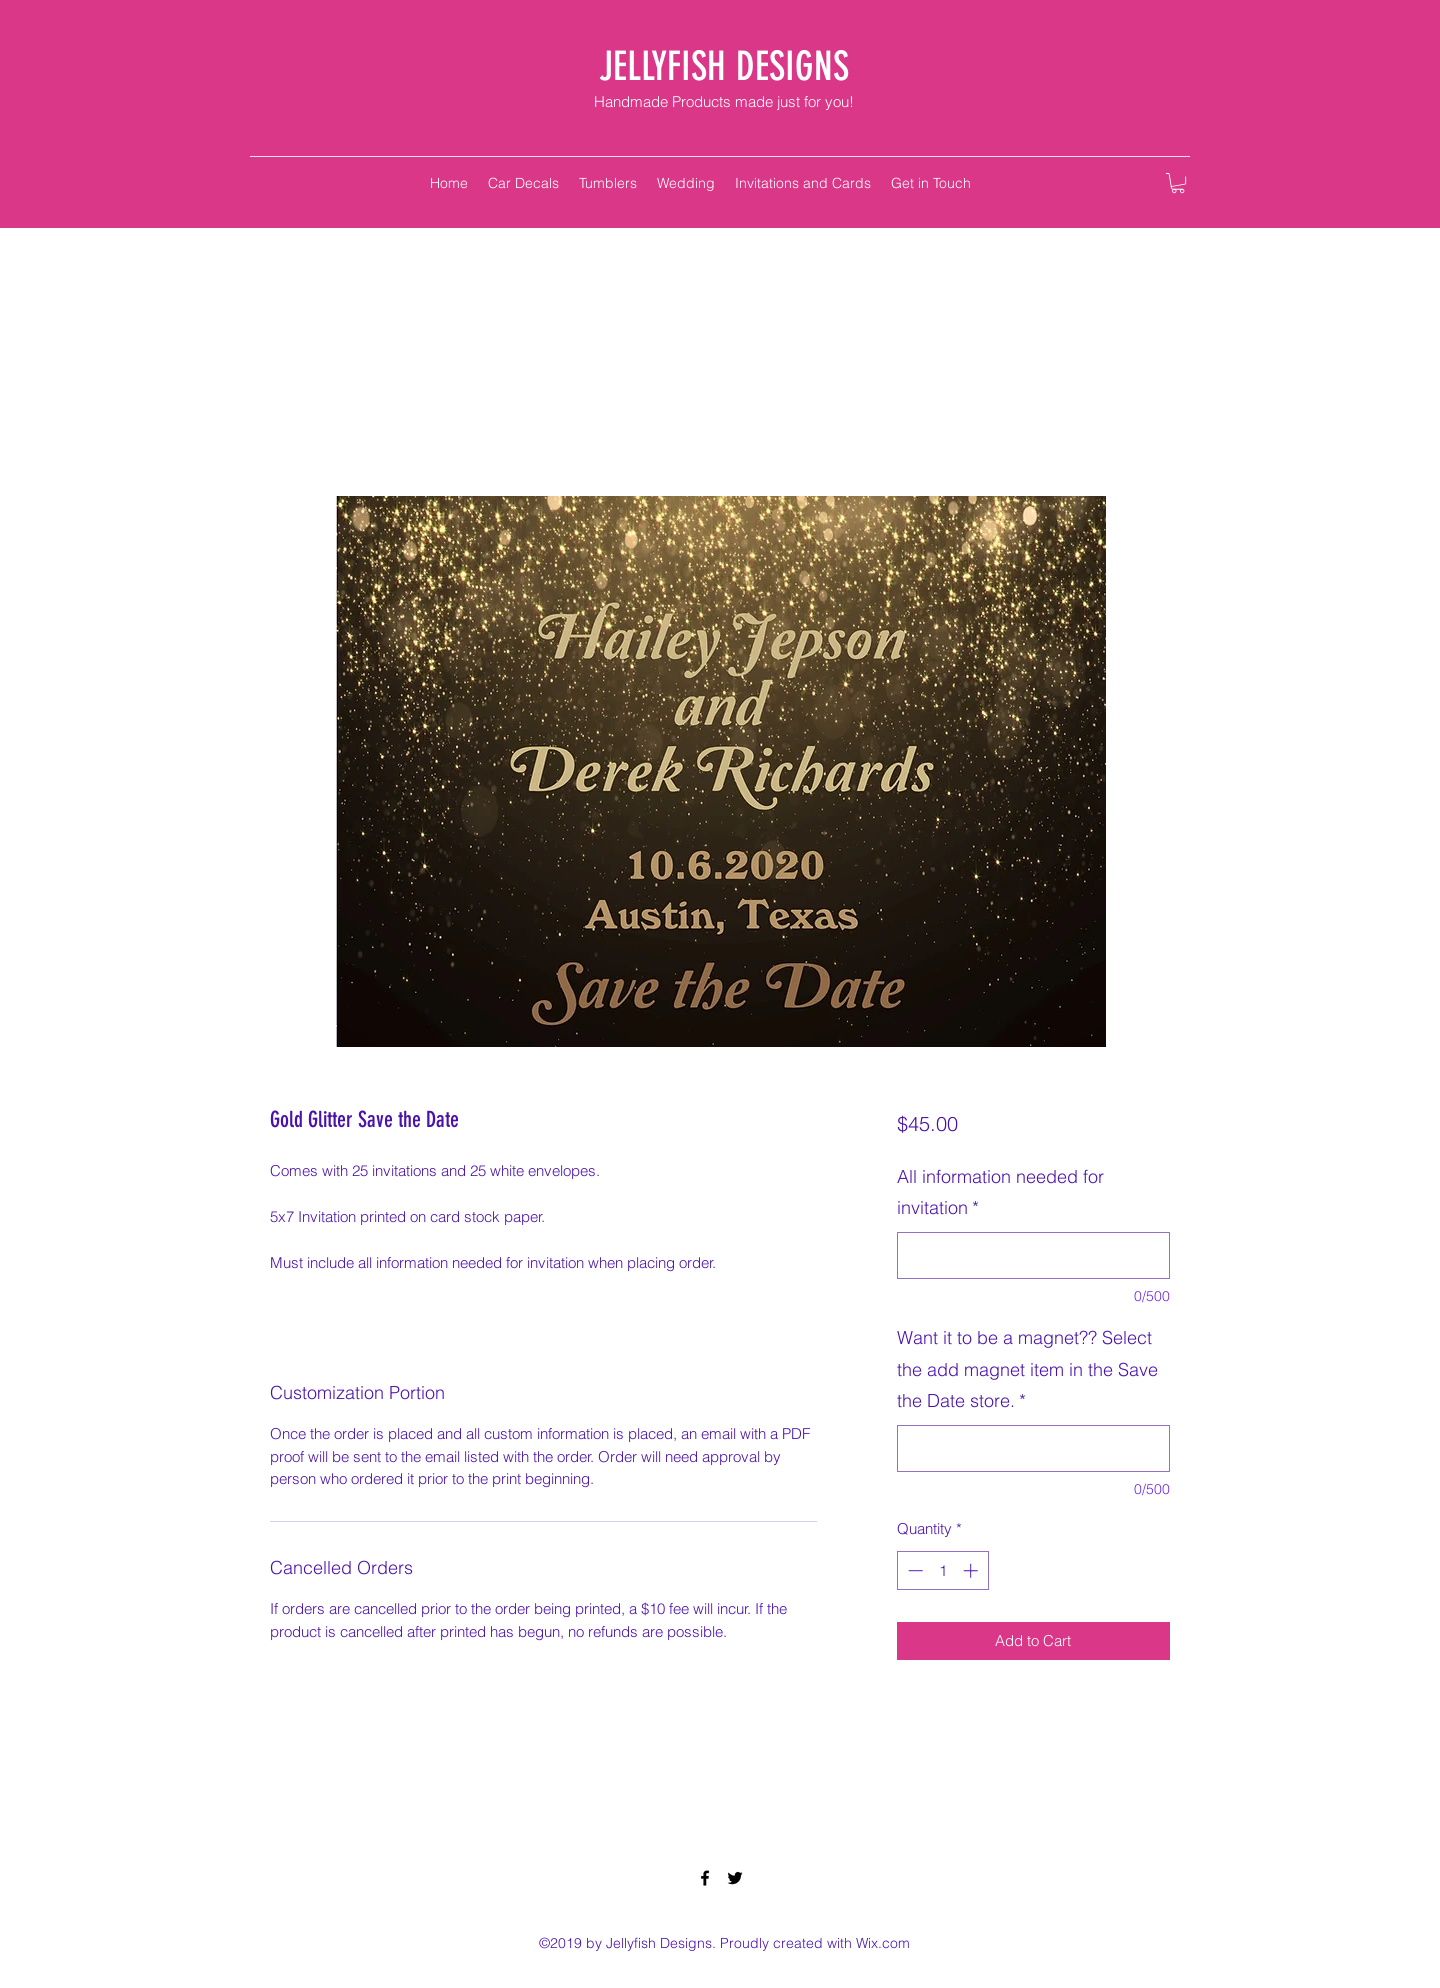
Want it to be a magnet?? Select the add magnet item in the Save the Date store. (1027, 1369)
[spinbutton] (942, 1570)
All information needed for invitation (1000, 1192)
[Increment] (972, 1570)
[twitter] (735, 1878)
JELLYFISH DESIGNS (724, 66)
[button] (1178, 183)
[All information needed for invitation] (1033, 1255)
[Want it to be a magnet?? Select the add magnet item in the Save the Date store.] (1033, 1448)
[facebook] (705, 1878)
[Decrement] (913, 1570)
